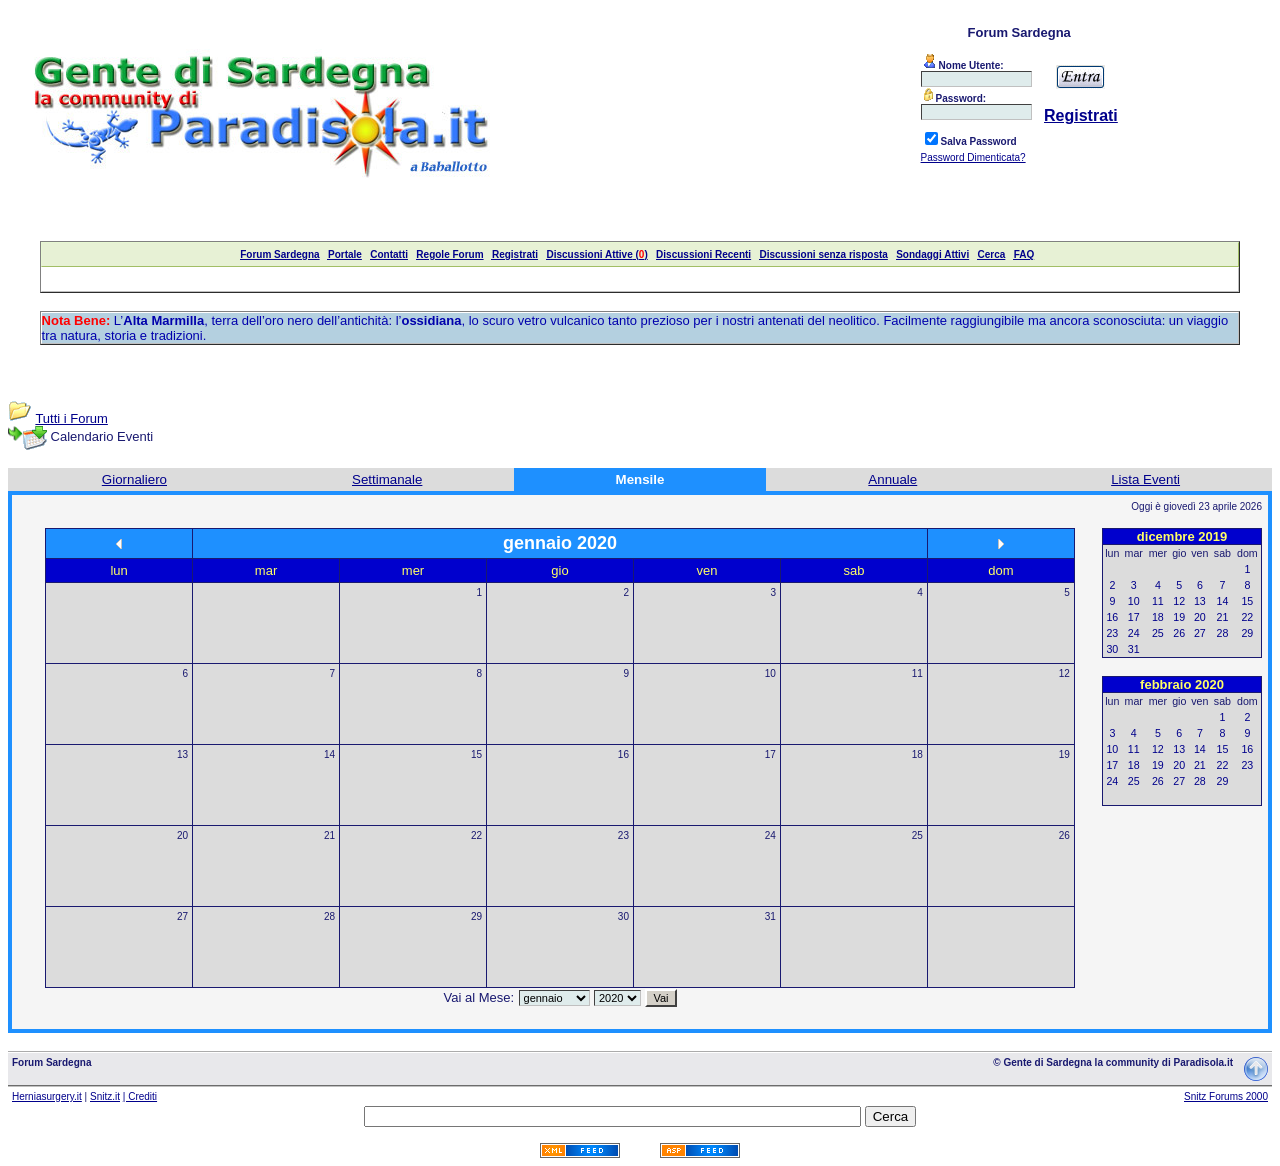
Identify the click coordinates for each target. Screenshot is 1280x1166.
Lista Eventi (1145, 479)
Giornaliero (134, 479)
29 (476, 916)
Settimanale (387, 479)
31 (770, 916)
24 (770, 835)
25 (917, 835)
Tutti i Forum (71, 418)
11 (917, 673)
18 (917, 754)
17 (770, 754)
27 (182, 916)
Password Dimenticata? (973, 157)
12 (1064, 673)
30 (623, 916)
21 (329, 835)
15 (476, 754)
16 (623, 754)
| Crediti (140, 1096)
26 (1064, 835)
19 (1064, 754)
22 (476, 835)
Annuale (892, 479)
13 (182, 754)
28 (329, 916)
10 (770, 673)
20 (182, 835)
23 (623, 835)
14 (329, 754)
